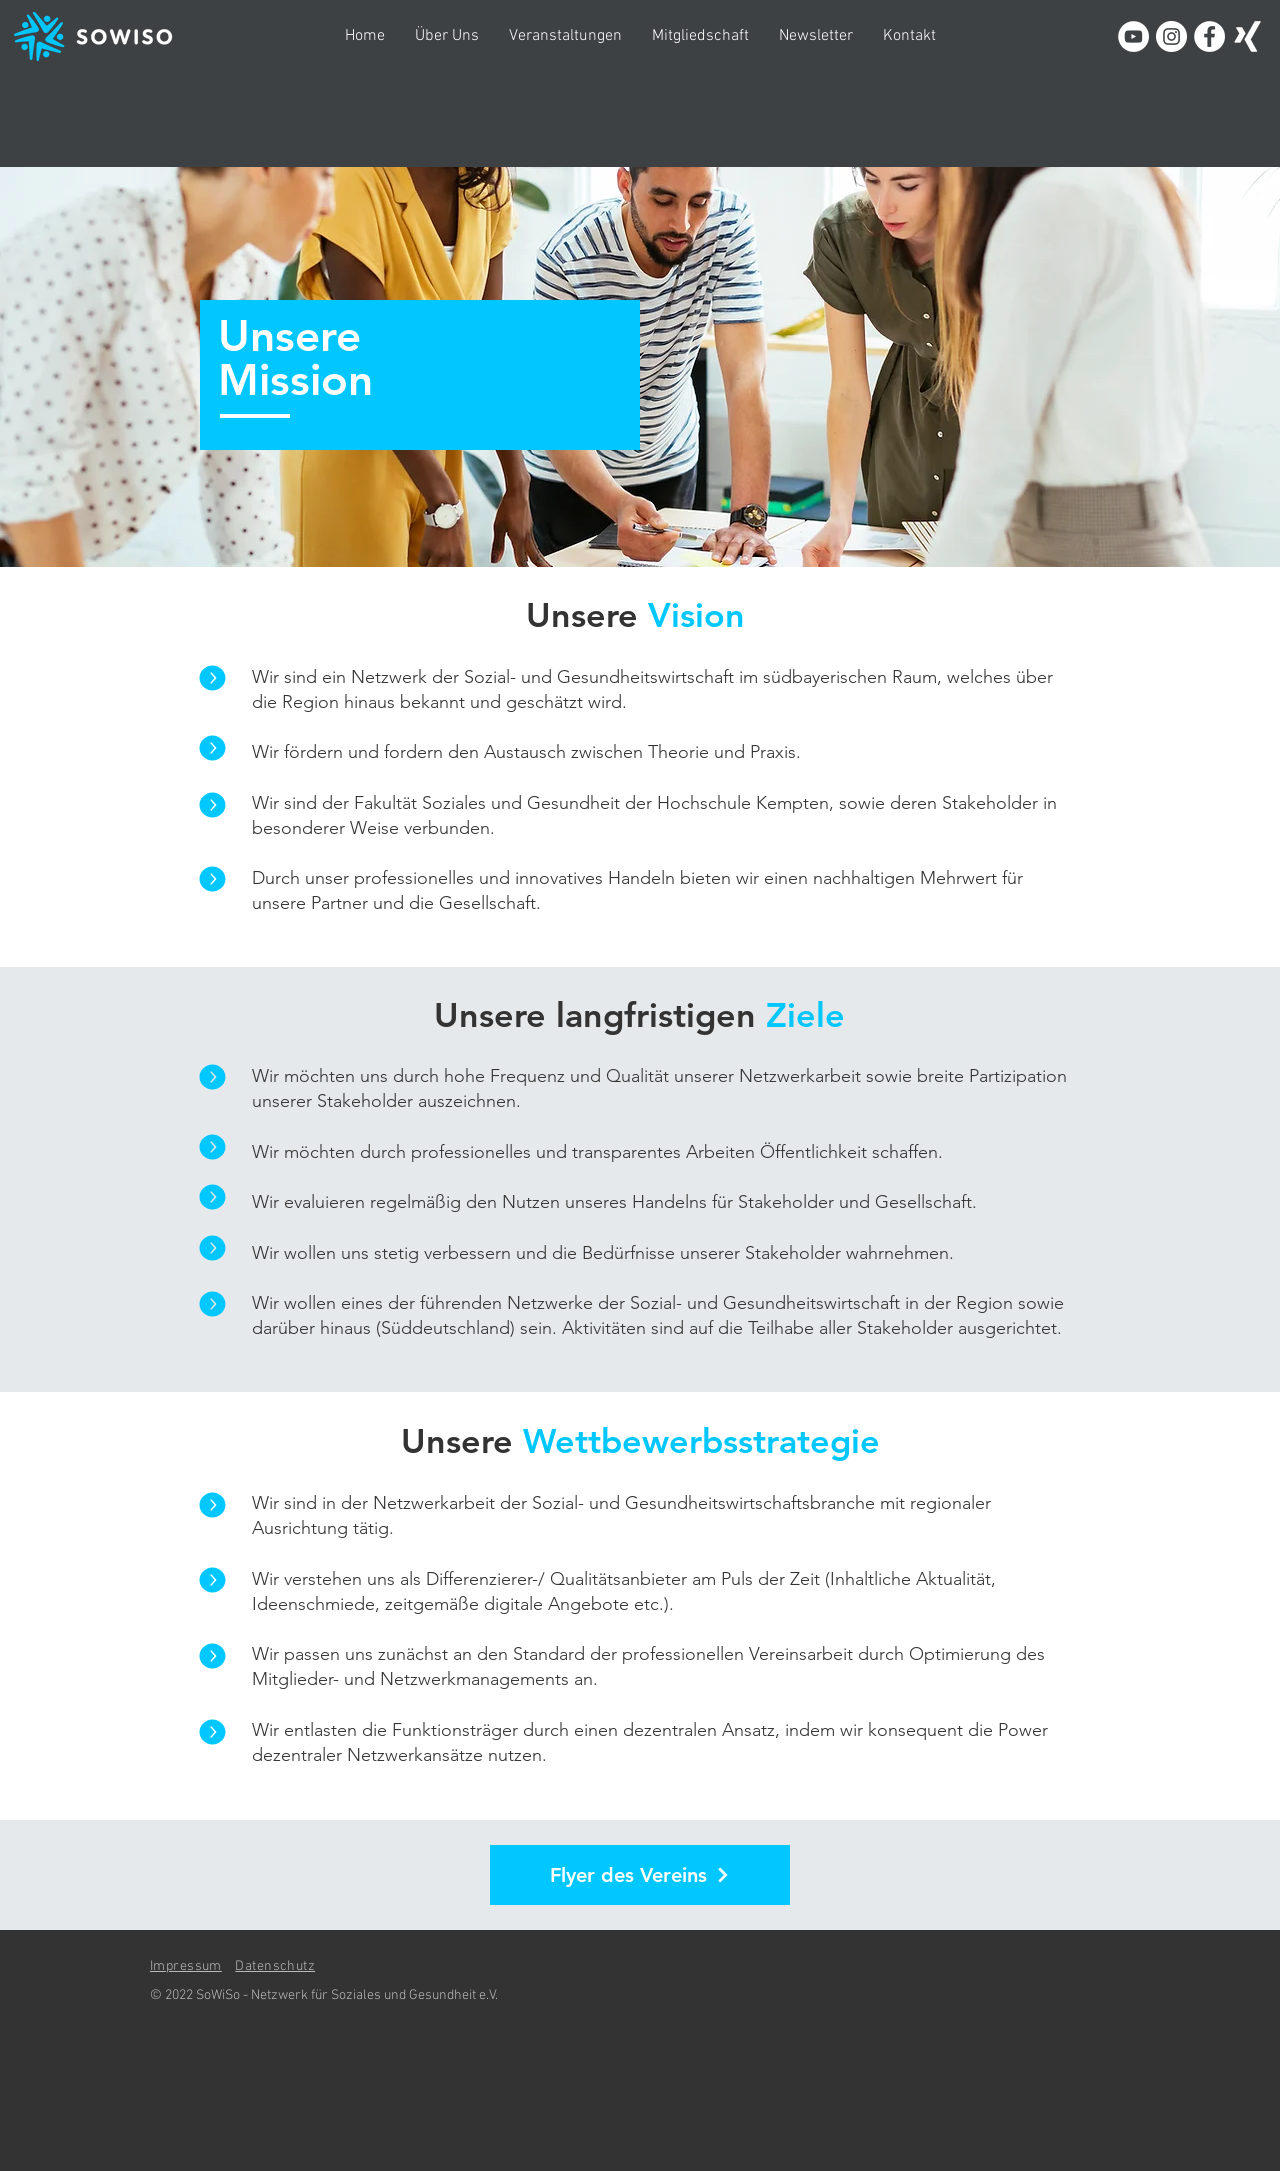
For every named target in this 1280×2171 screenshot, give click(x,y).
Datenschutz (275, 1966)
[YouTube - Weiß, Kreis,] (1133, 36)
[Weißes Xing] (1247, 36)
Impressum (186, 1966)
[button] (447, 36)
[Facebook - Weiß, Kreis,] (1209, 36)
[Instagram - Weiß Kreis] (1171, 36)
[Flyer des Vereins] (640, 1875)
